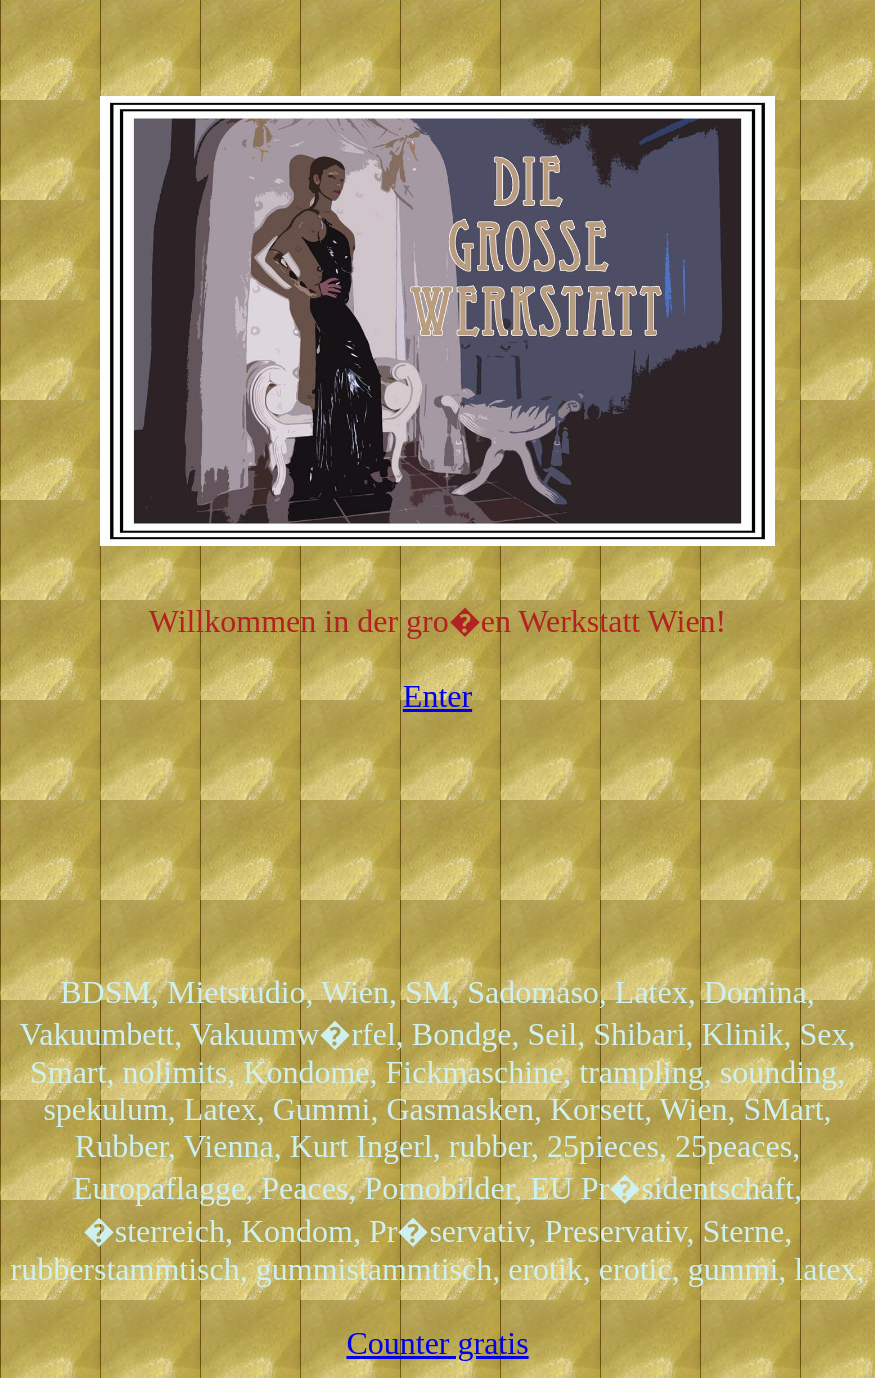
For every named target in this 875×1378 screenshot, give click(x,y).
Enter (437, 696)
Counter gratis (437, 1343)
